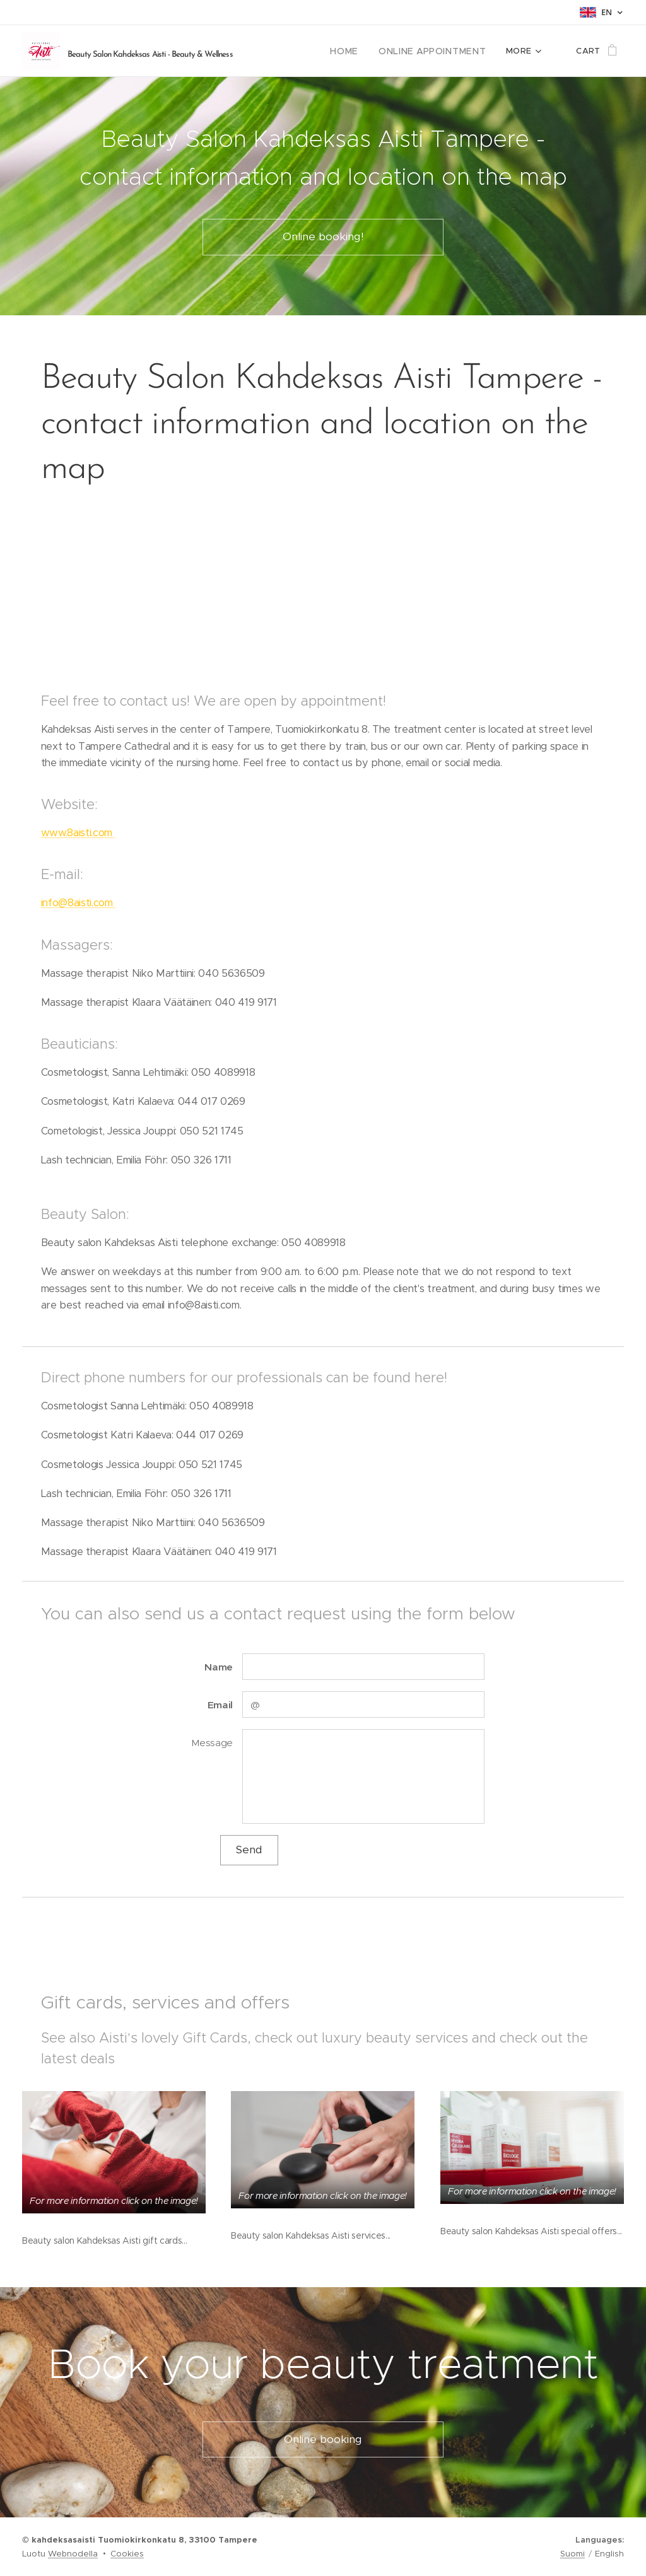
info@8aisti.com (78, 902)
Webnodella (73, 2553)
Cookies (127, 2553)
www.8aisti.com (78, 832)
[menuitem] (359, 51)
